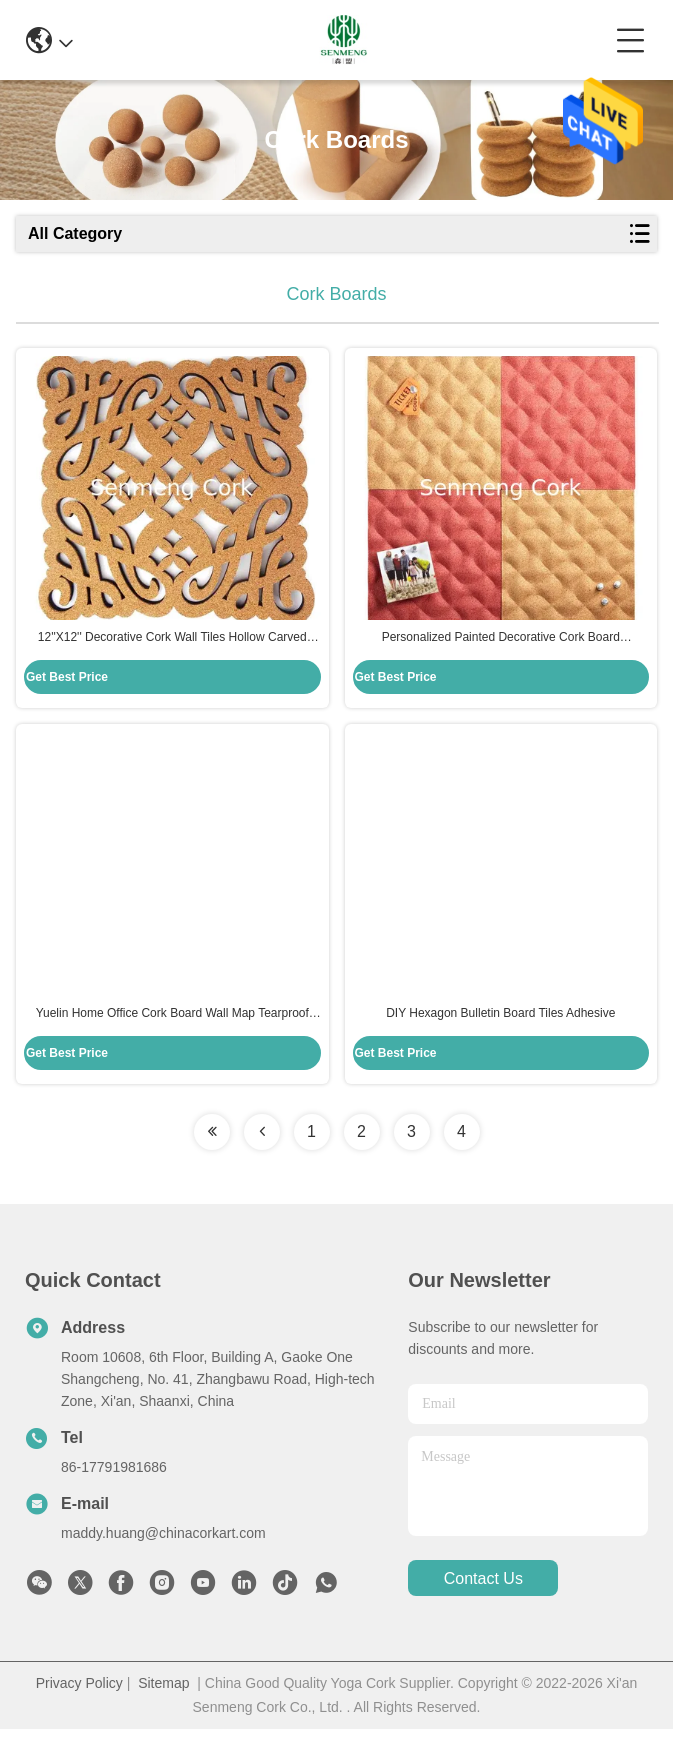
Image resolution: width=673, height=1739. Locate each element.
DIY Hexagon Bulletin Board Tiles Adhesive (500, 1023)
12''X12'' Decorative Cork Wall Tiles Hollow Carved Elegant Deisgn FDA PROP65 (172, 643)
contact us (483, 1588)
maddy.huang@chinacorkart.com (163, 1543)
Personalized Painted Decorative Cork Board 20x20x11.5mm (501, 643)
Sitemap (163, 1693)
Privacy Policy (79, 1693)
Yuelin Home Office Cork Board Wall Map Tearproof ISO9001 (172, 1024)
